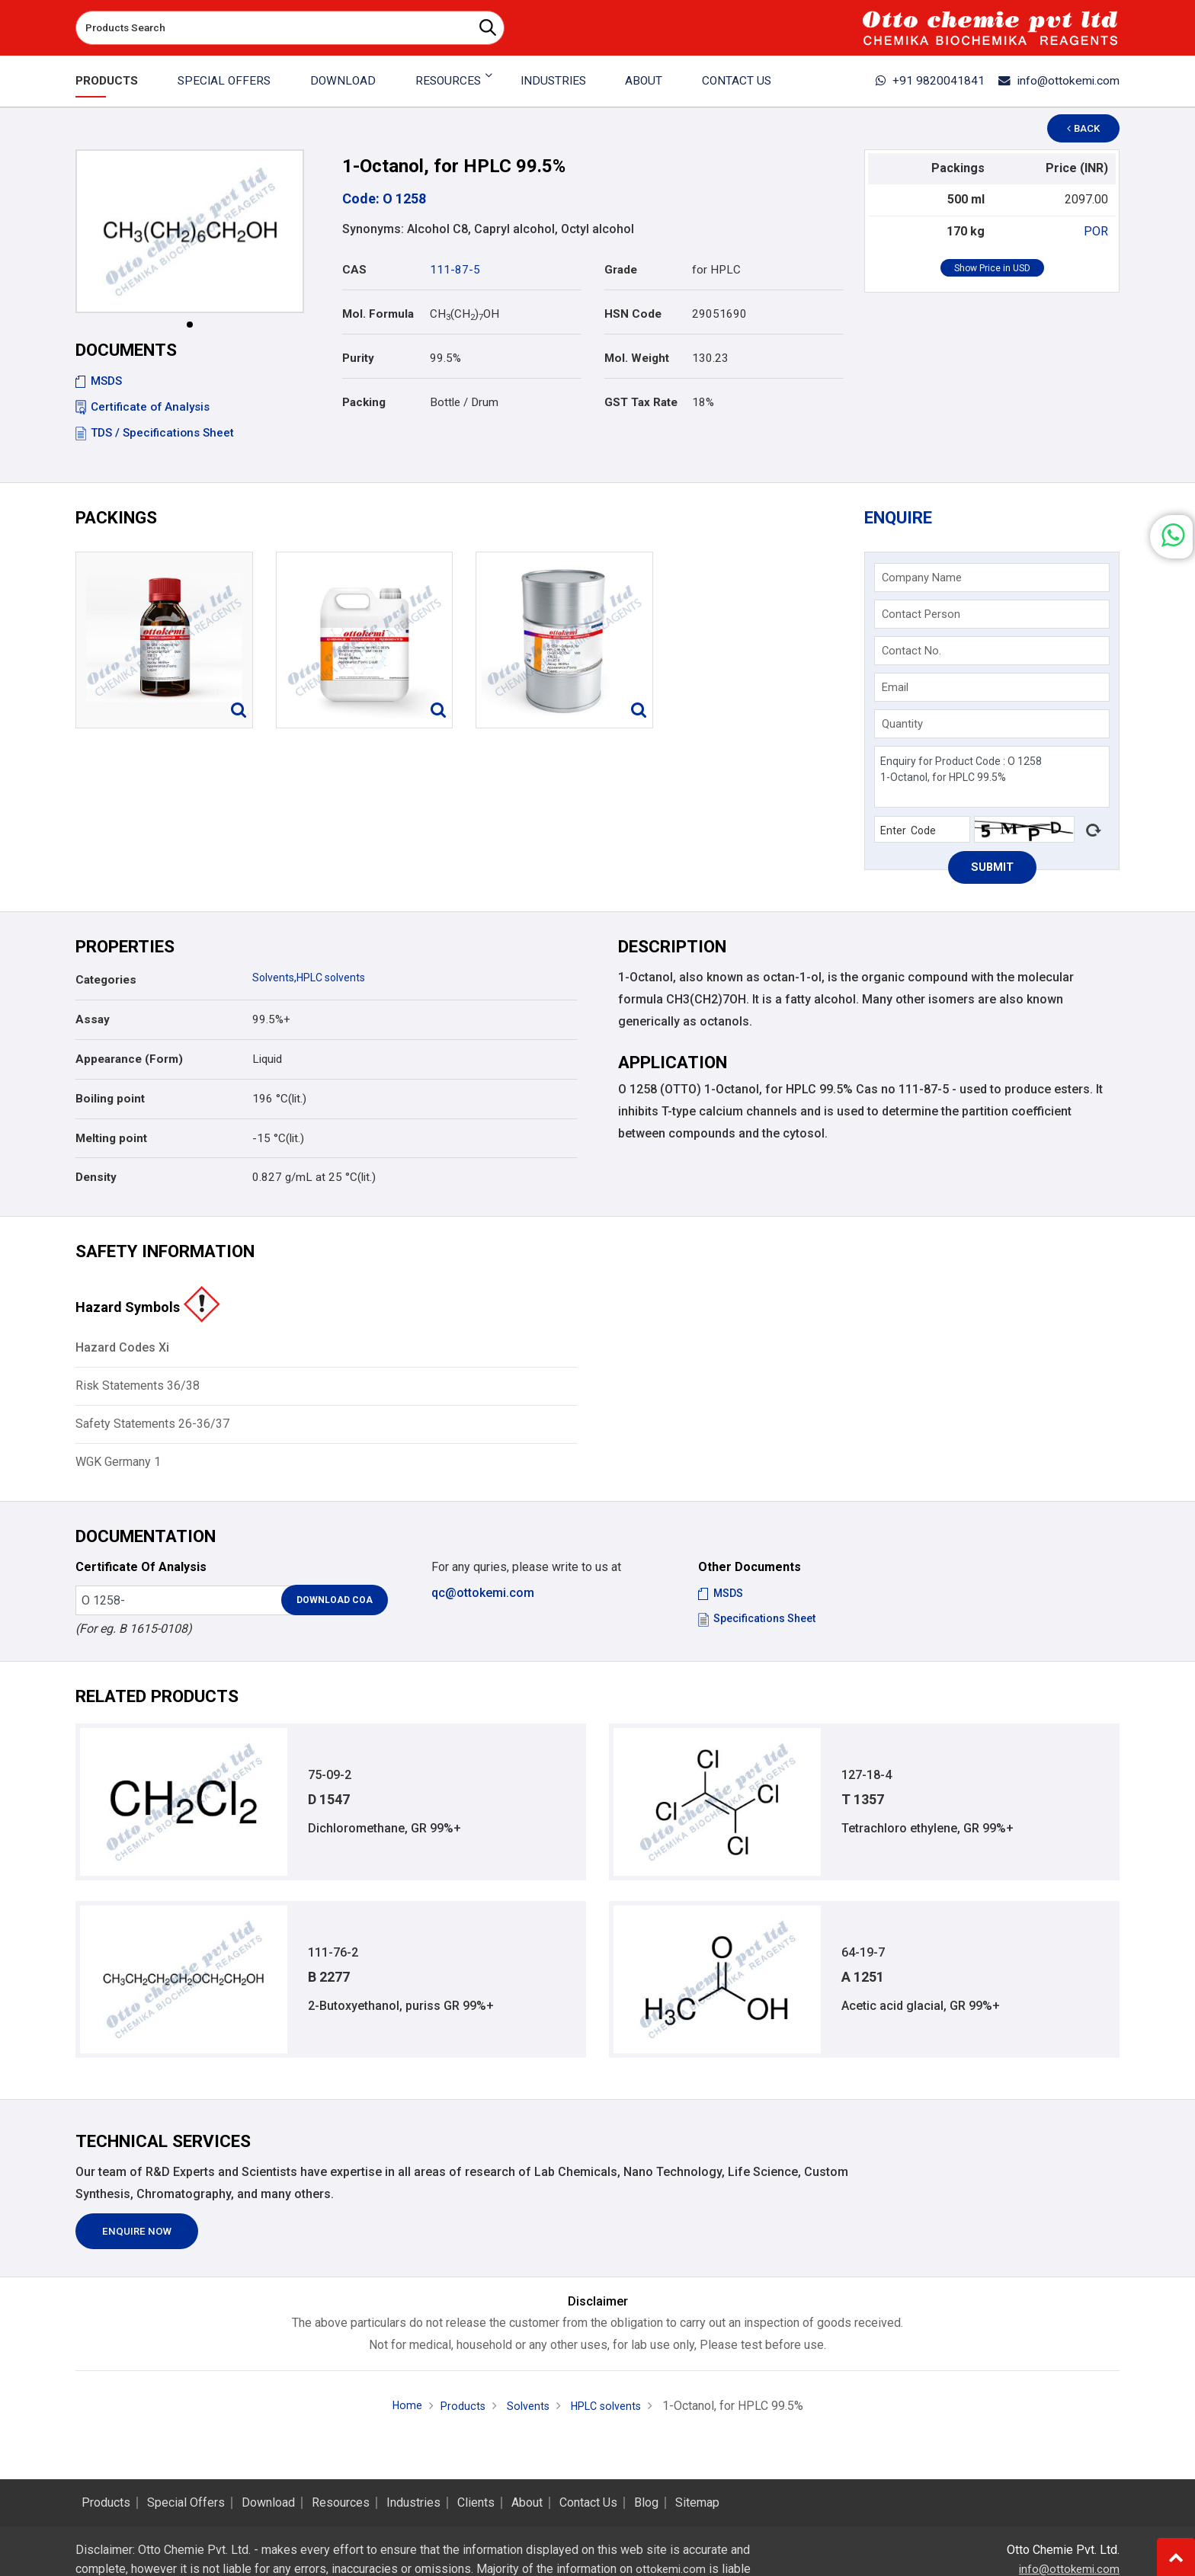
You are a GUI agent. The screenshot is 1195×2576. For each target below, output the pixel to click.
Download (344, 80)
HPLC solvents (336, 983)
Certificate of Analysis (142, 407)
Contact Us (732, 80)
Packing (364, 402)
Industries (551, 80)
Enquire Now (144, 2245)
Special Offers (226, 80)
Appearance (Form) (129, 1065)
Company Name (924, 580)
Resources (341, 2503)
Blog (646, 2503)
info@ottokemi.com (1051, 80)
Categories (105, 986)
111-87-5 (455, 270)
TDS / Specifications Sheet (154, 433)
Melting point (111, 1143)
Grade (620, 270)
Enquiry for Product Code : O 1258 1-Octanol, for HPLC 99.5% (991, 780)
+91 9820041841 (909, 80)
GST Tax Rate (641, 402)
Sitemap (697, 2503)
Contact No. (914, 654)
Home (398, 2421)
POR (1096, 231)
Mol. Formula (378, 314)
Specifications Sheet (761, 1624)
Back (1090, 128)
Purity (358, 358)
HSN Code (633, 314)
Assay (92, 1025)
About (641, 80)
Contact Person (923, 617)
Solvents (274, 983)
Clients (476, 2503)
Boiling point (110, 1104)
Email (897, 690)
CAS (354, 270)
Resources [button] (446, 80)
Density (96, 1183)
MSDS (98, 381)
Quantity (904, 727)
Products (109, 80)
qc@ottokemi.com (482, 1598)
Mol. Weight (636, 358)
